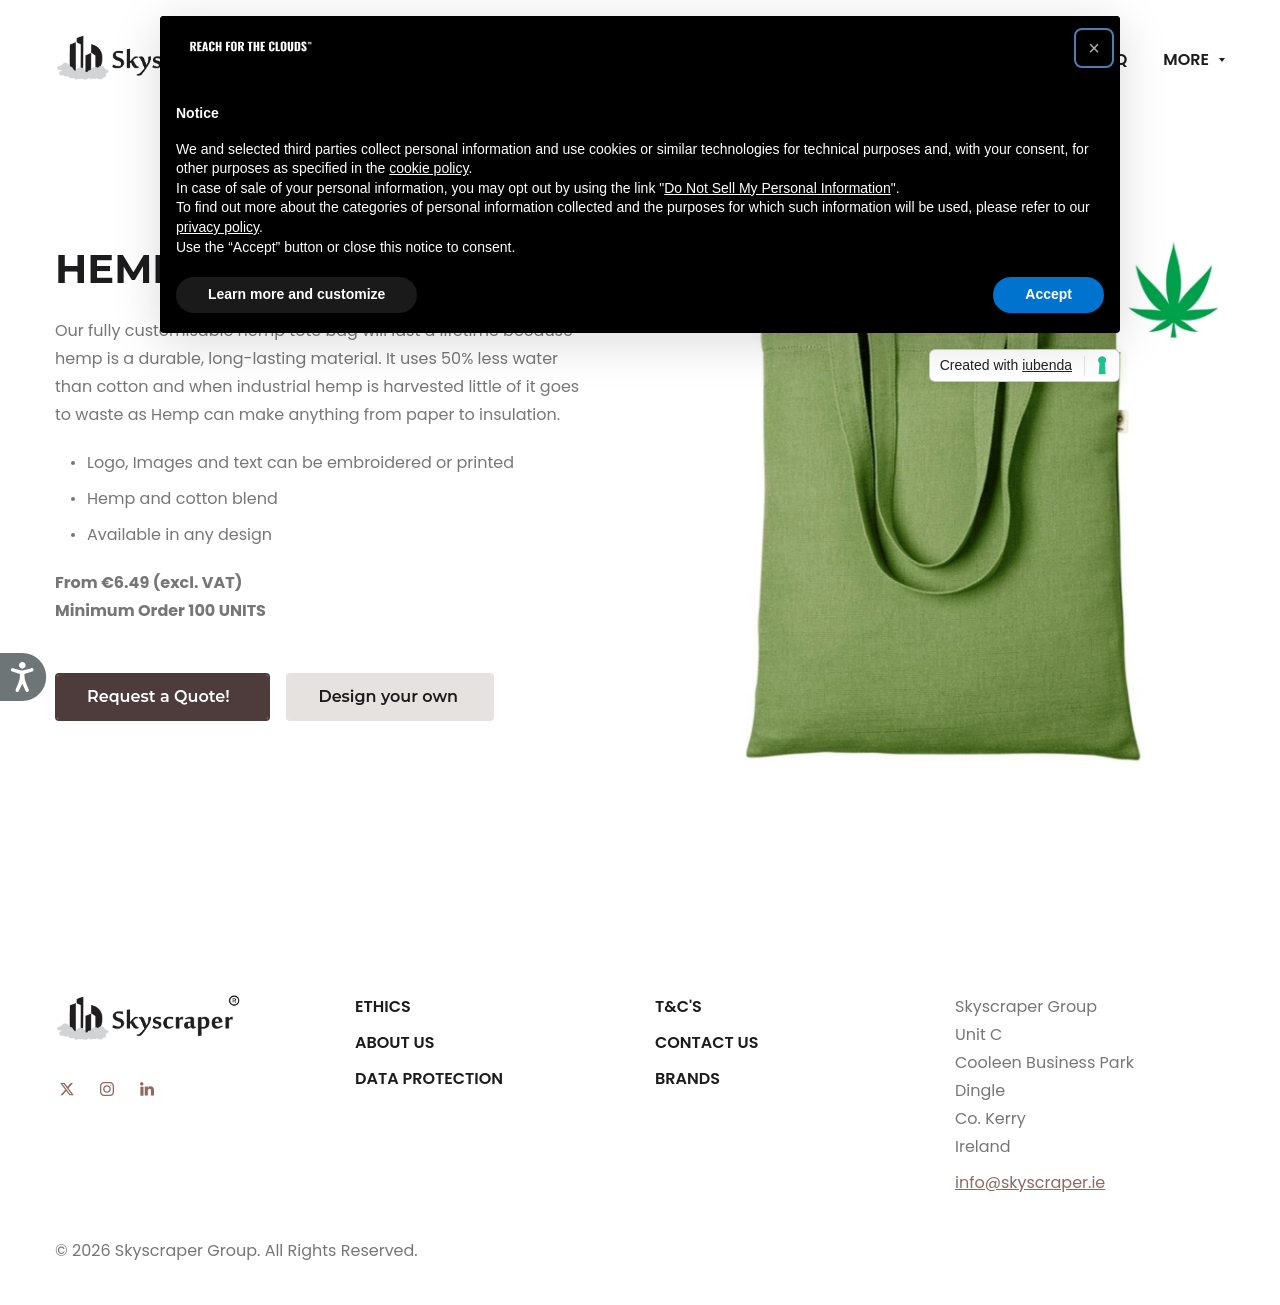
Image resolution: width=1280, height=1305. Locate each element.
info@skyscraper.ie (1030, 1182)
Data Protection (429, 1078)
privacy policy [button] (217, 227)
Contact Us (707, 1042)
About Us (394, 1042)
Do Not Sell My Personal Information (777, 188)
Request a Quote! (162, 696)
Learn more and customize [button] (296, 294)
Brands (687, 1078)
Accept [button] (1048, 294)
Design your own (390, 696)
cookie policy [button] (428, 168)
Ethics (383, 1006)
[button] (1094, 48)
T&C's (678, 1006)
